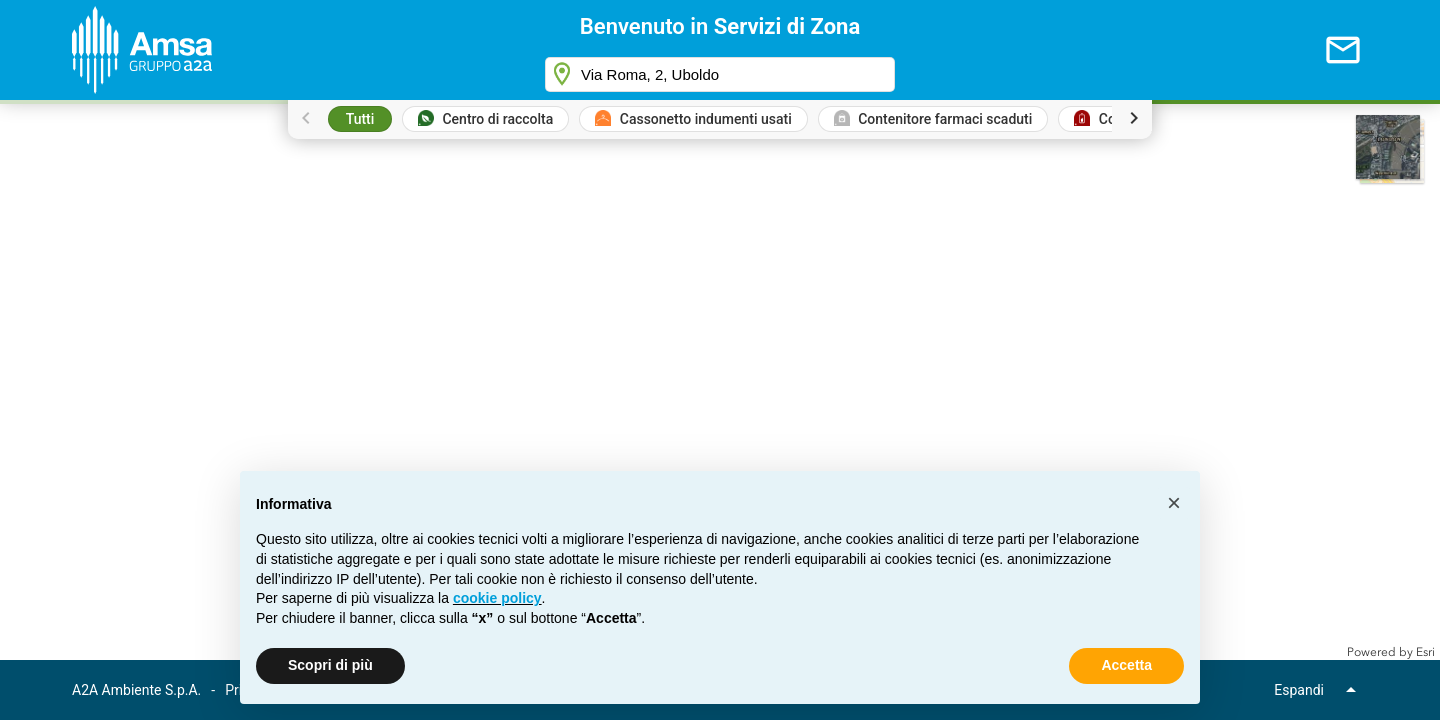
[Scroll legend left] (306, 118)
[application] (720, 380)
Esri (1425, 652)
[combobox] (720, 74)
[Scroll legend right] (1134, 118)
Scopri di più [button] (330, 665)
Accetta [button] (1126, 665)
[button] (1390, 149)
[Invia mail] (1343, 50)
